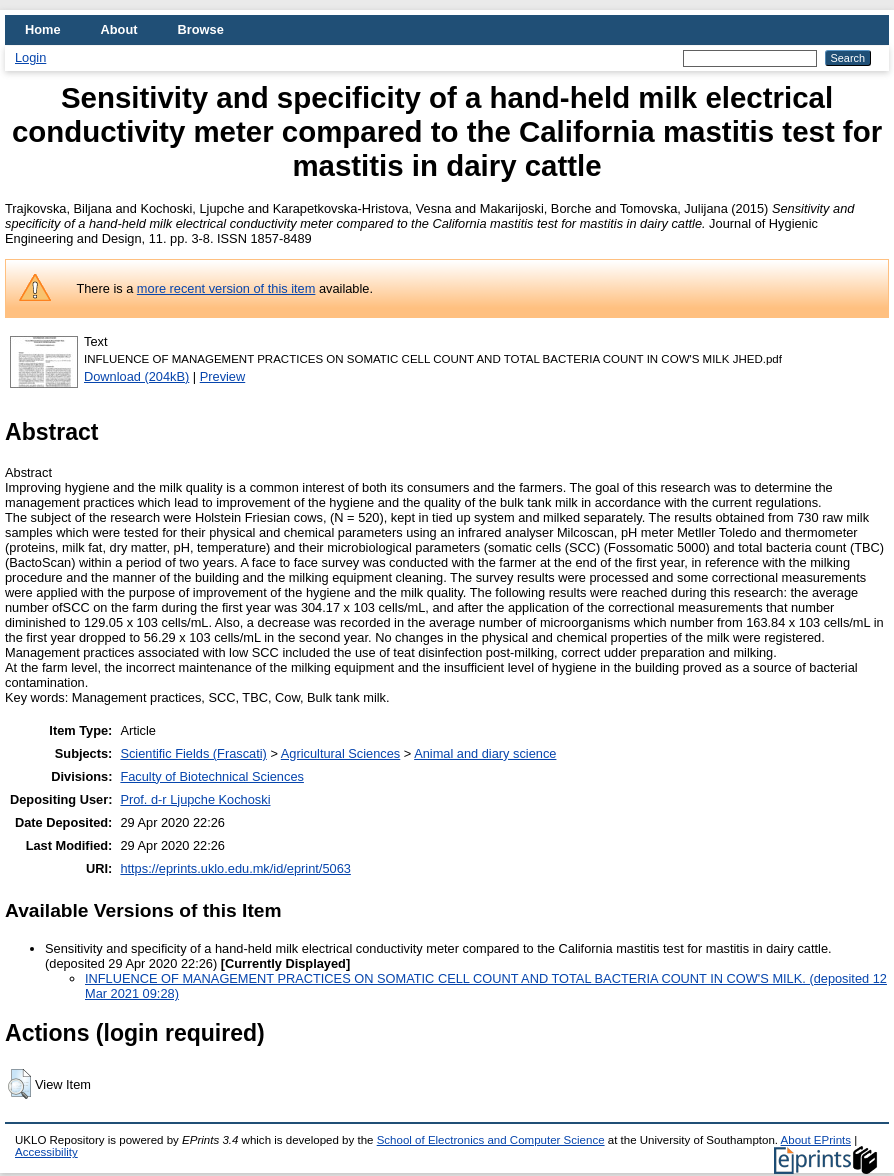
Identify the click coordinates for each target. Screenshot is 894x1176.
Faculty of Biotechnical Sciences (212, 776)
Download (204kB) (136, 376)
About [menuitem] (119, 29)
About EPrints (816, 1140)
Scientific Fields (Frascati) (193, 753)
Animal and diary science (485, 753)
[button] (19, 1084)
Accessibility (46, 1152)
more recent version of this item (226, 288)
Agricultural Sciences (341, 753)
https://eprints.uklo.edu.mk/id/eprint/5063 (235, 868)
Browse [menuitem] (201, 29)
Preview (223, 376)
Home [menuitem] (43, 29)
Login (30, 57)
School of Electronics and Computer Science (491, 1140)
